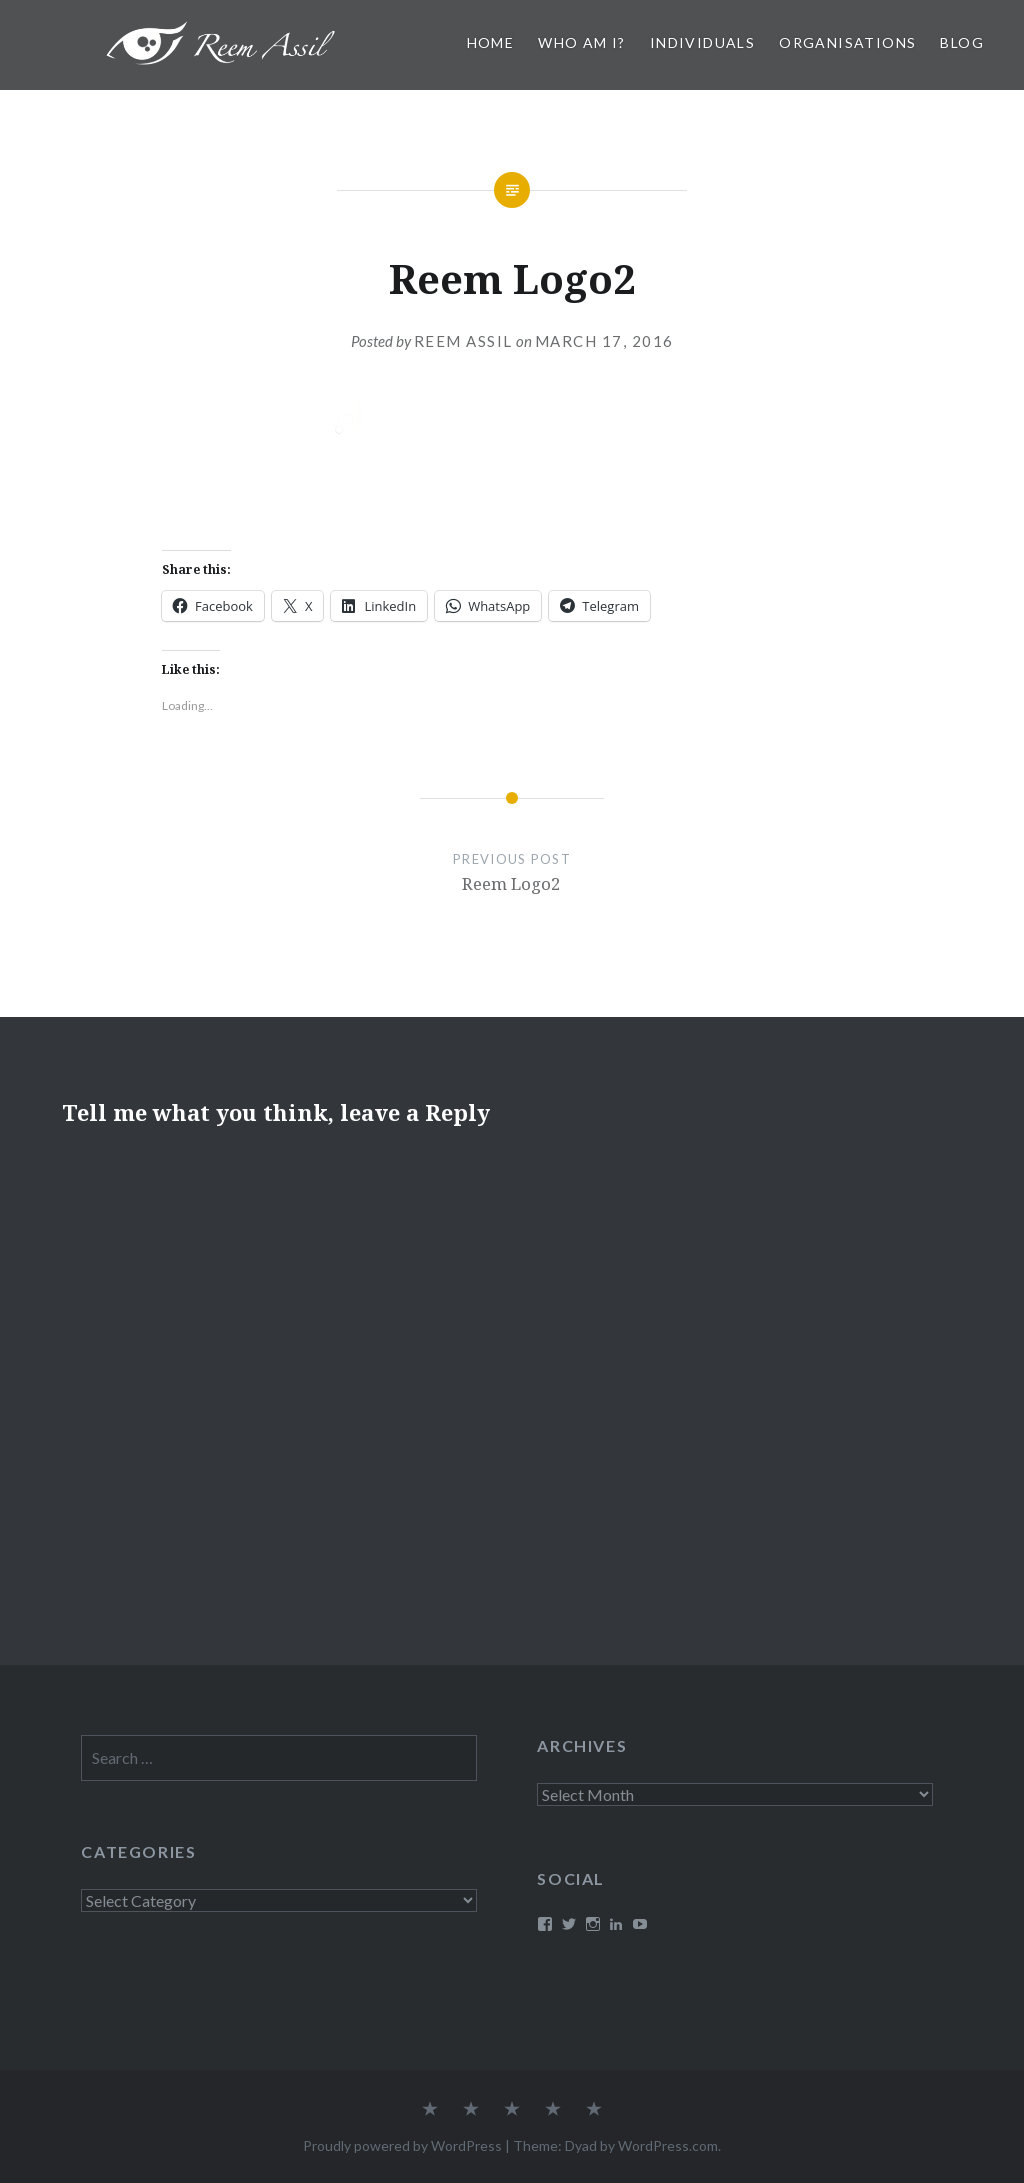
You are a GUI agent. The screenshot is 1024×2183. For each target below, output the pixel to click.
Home (491, 42)
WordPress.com (668, 2145)
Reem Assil (463, 341)
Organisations (847, 42)
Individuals (702, 42)
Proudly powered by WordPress (402, 2145)
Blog (962, 42)
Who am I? (582, 42)
